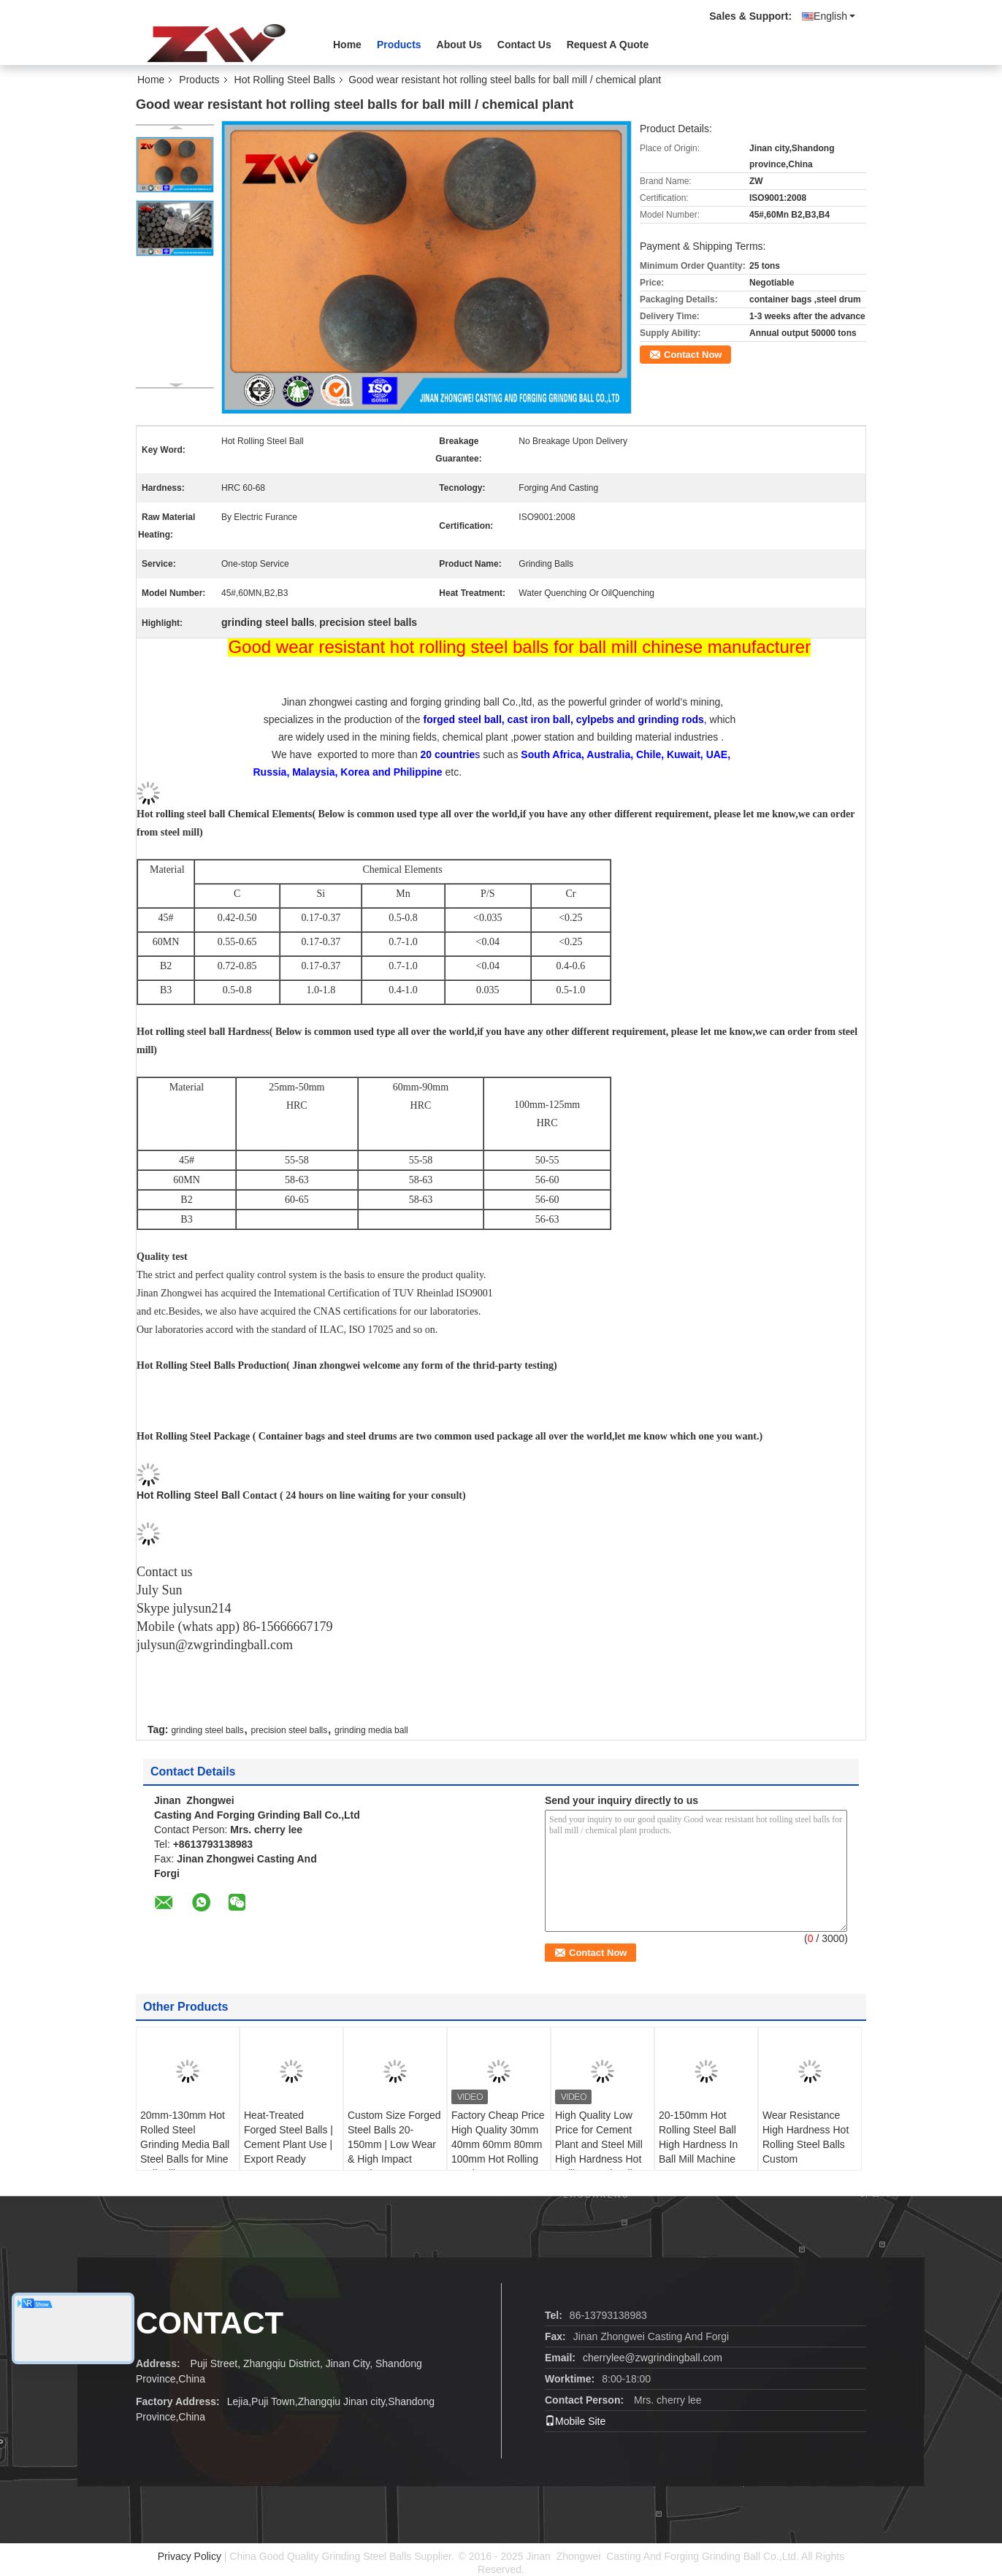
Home (347, 44)
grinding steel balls (207, 1730)
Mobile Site (575, 2421)
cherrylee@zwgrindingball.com (652, 2357)
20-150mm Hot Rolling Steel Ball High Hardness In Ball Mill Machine (698, 2137)
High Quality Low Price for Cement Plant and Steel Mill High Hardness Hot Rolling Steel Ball (599, 2144)
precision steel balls (289, 1730)
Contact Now (693, 354)
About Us (459, 44)
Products (399, 44)
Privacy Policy (189, 2556)
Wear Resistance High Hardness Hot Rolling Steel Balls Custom (805, 2137)
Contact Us (524, 44)
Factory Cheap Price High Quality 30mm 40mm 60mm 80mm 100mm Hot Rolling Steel (498, 2144)
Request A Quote (608, 44)
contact (209, 2323)
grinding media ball (371, 1730)
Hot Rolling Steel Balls (285, 79)
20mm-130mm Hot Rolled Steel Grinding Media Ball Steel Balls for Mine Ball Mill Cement (184, 2144)
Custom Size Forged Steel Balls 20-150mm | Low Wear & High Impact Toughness (394, 2144)
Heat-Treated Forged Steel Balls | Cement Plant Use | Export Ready (288, 2137)
